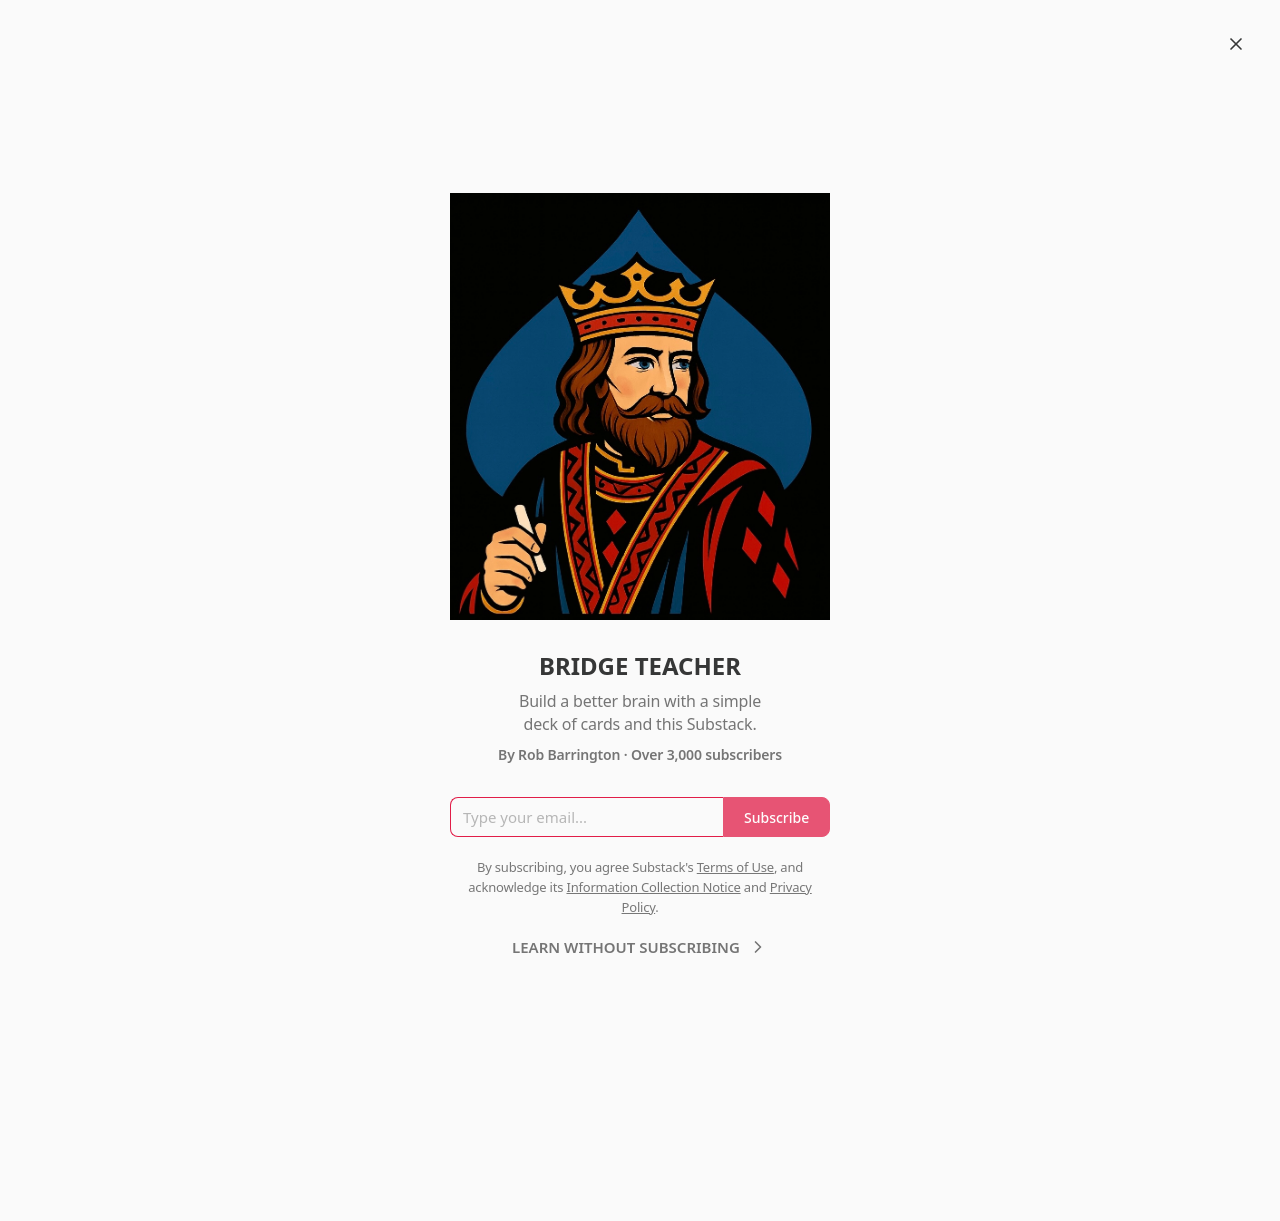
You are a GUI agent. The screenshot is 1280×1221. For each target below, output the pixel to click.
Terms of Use (735, 867)
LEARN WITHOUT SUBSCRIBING (640, 947)
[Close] (1236, 44)
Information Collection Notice (653, 887)
